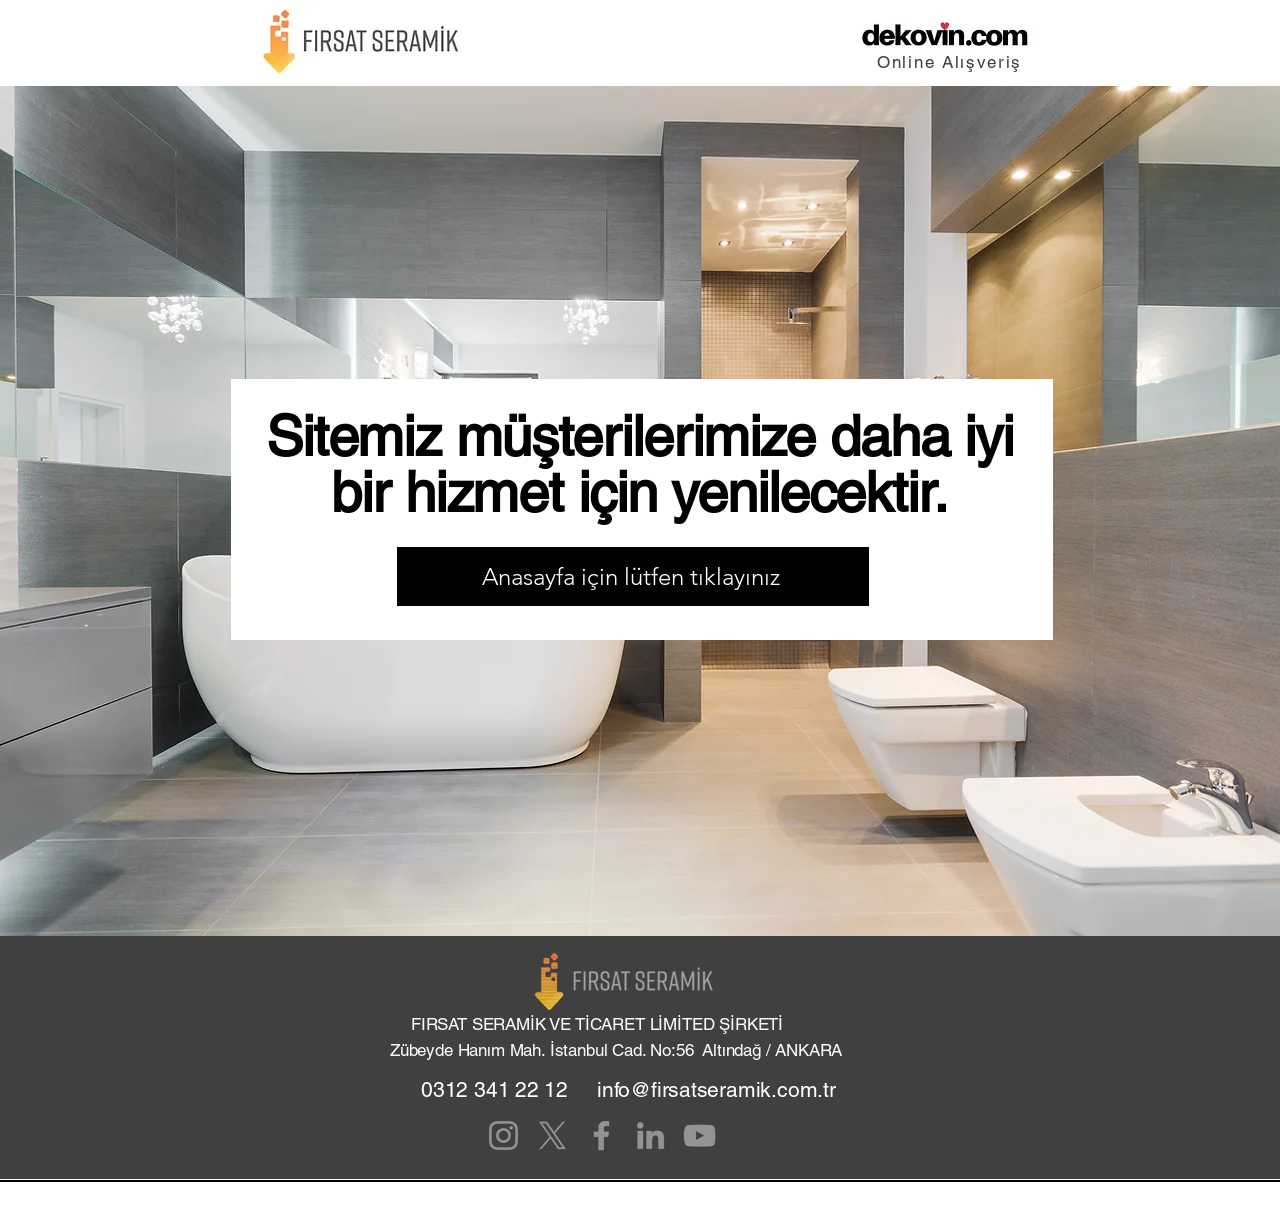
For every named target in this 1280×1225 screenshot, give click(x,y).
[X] (552, 1135)
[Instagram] (503, 1135)
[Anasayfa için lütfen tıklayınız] (633, 576)
